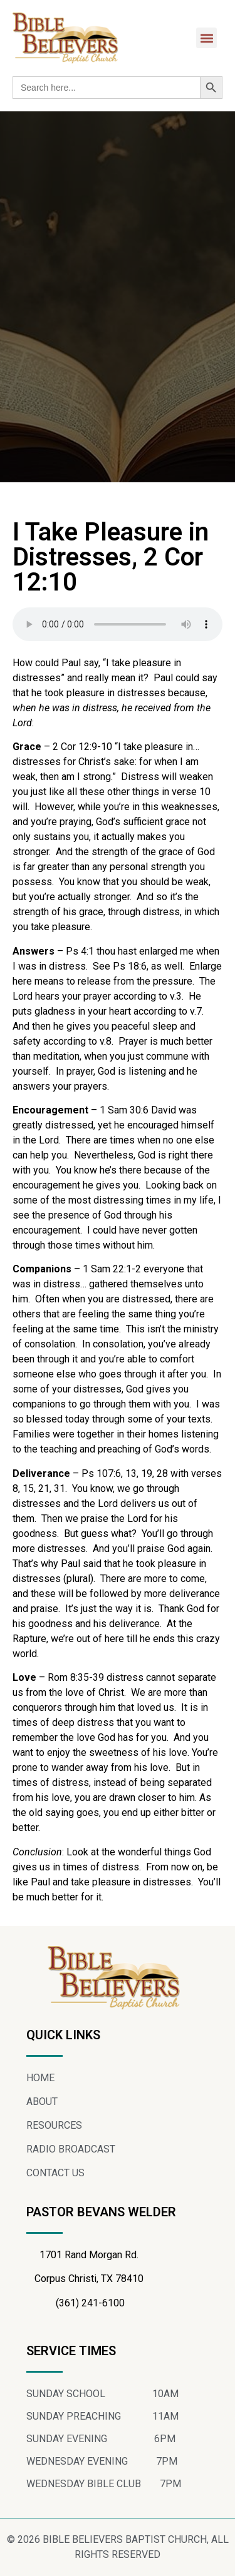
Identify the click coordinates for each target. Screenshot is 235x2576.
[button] (206, 38)
